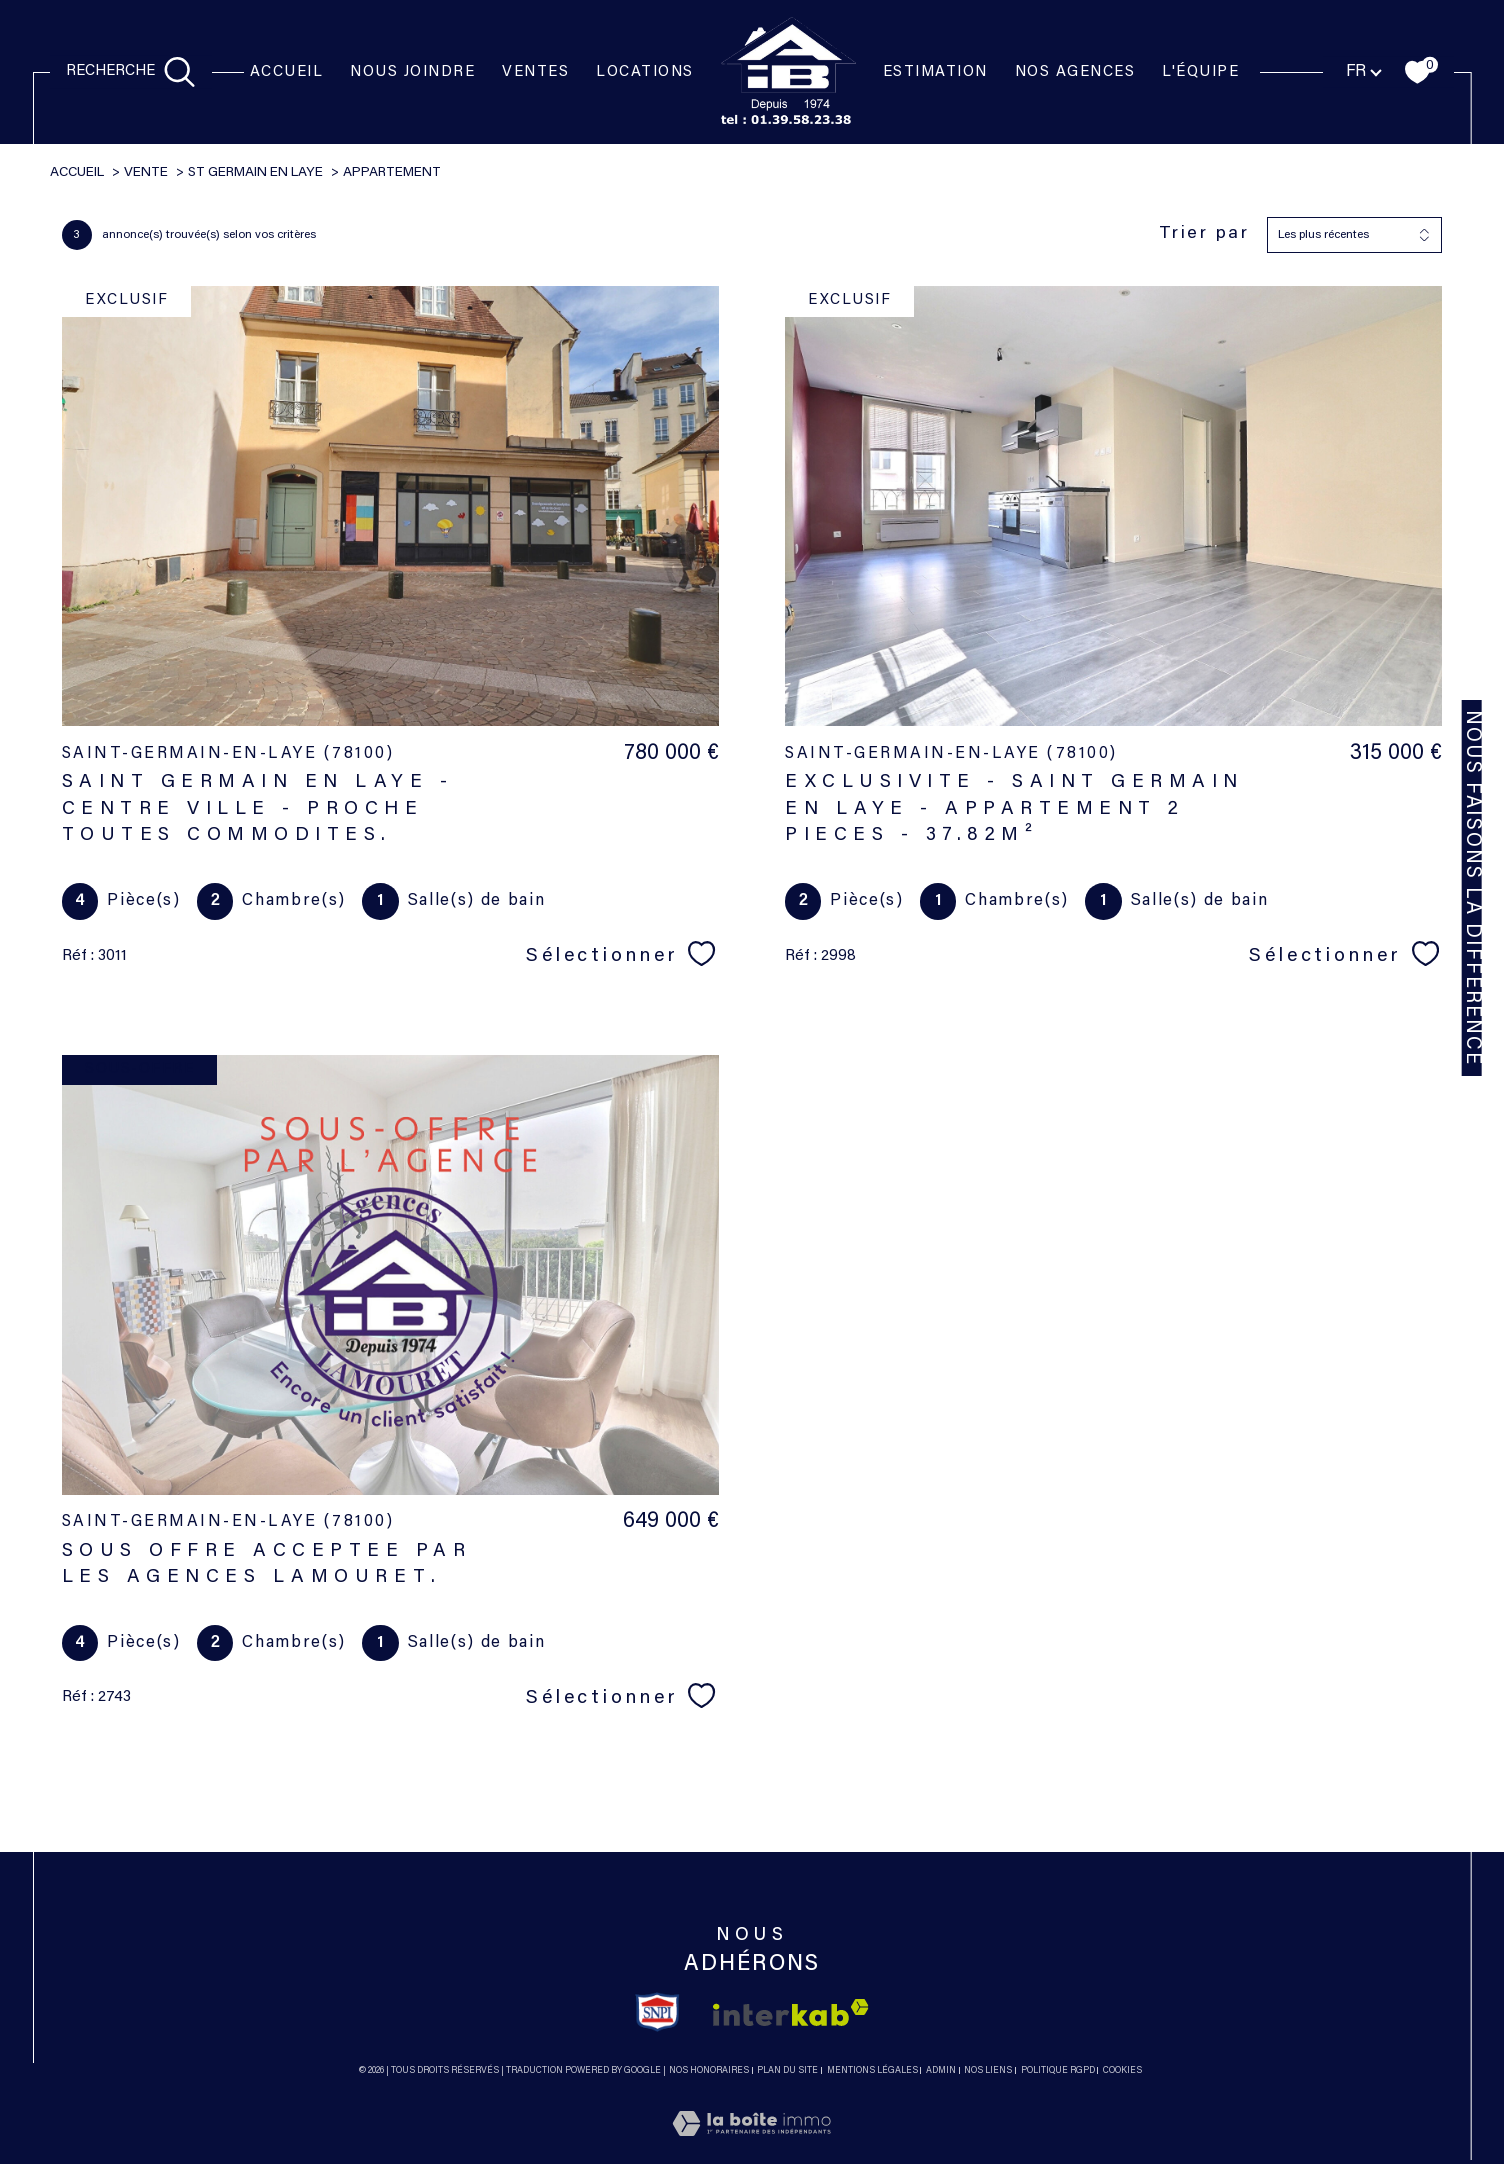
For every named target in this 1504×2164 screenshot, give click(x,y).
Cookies (1122, 2070)
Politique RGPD (1058, 2070)
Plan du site (787, 2070)
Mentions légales (872, 2070)
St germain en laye (255, 173)
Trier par (1204, 234)
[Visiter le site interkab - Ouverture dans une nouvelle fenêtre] (791, 2012)
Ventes (535, 72)
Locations (645, 72)
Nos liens (988, 2070)
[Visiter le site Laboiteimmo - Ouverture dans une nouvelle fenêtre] (751, 2148)
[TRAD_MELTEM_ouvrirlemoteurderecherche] (131, 72)
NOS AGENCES (1075, 72)
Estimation (935, 72)
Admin (941, 2070)
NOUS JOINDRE (412, 72)
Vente (146, 173)
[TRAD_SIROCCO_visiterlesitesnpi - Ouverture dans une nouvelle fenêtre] (657, 2012)
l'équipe (1200, 72)
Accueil (287, 72)
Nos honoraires (709, 2070)
